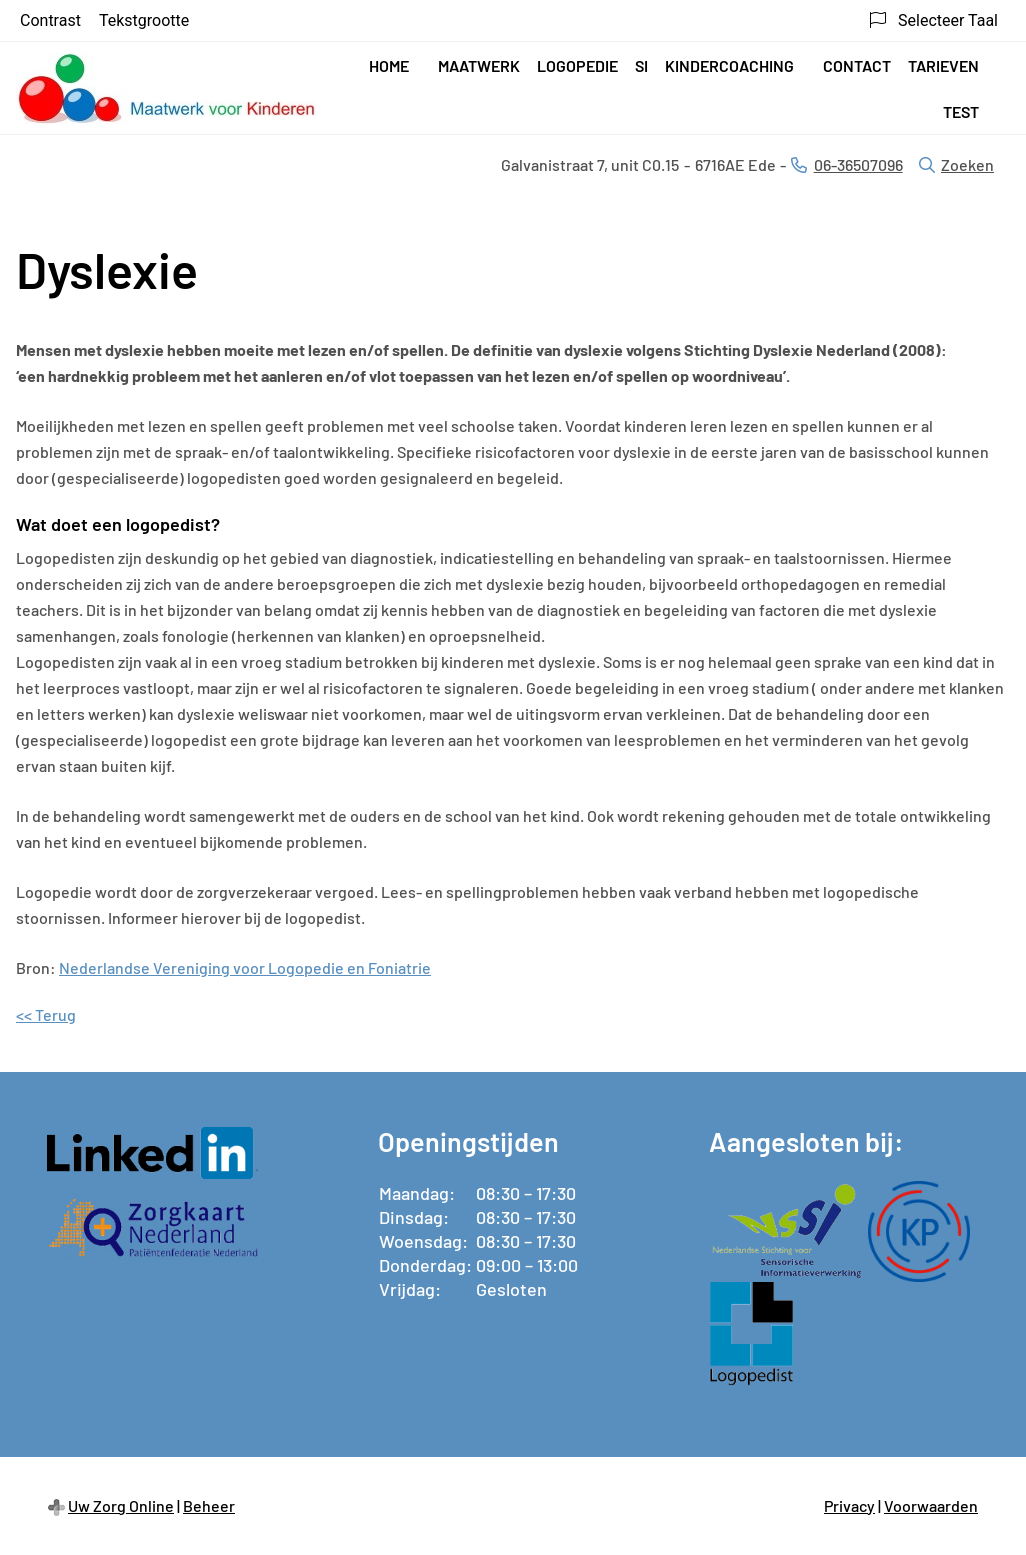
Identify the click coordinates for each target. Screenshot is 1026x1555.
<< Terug (46, 1014)
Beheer (209, 1505)
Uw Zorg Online (121, 1505)
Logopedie (577, 65)
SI (641, 65)
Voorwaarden (931, 1505)
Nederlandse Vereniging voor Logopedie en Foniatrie (245, 967)
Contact (857, 65)
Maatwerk (479, 65)
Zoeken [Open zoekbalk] (956, 164)
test (961, 111)
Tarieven (943, 65)
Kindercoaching (729, 65)
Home (389, 65)
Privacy (849, 1505)
